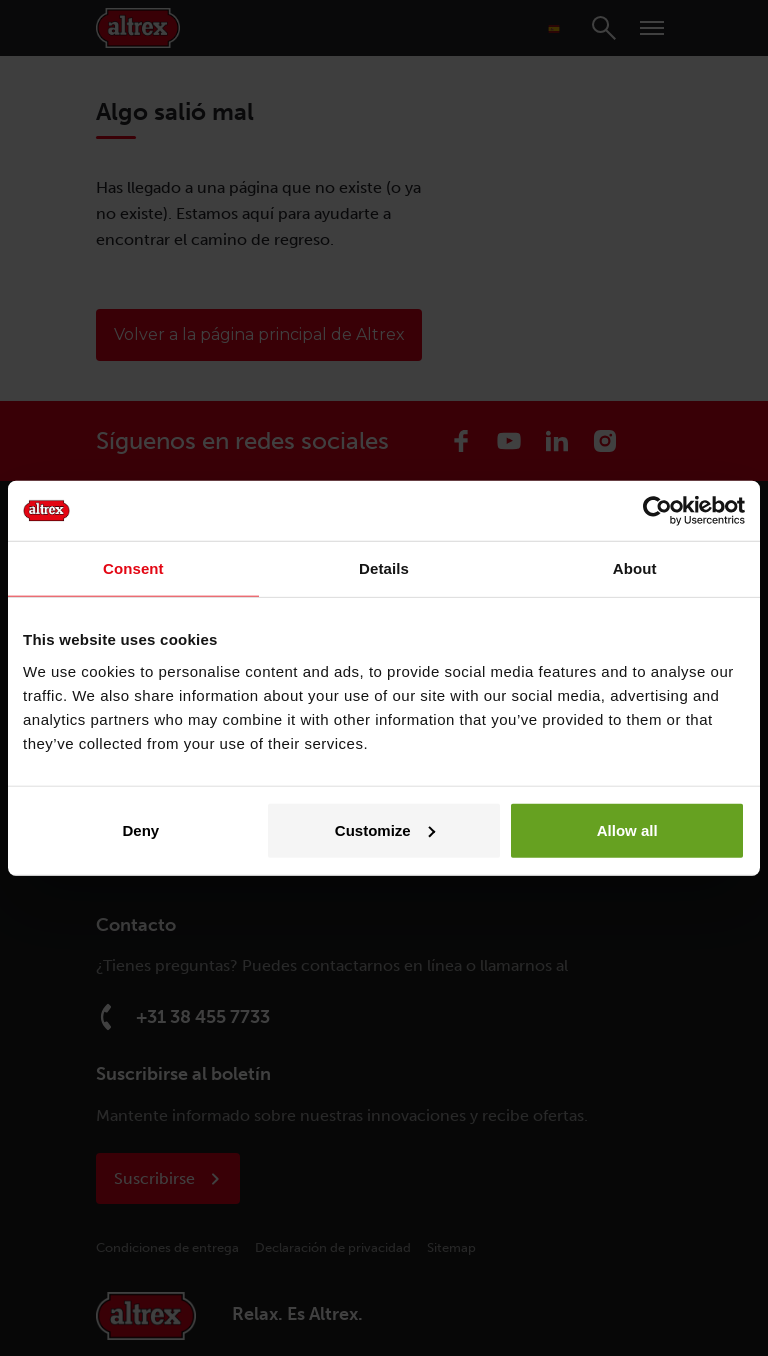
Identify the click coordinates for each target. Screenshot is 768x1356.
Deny (140, 829)
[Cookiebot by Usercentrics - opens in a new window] (657, 511)
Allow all (627, 829)
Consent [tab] (133, 568)
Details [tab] (384, 568)
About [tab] (635, 568)
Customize (385, 829)
